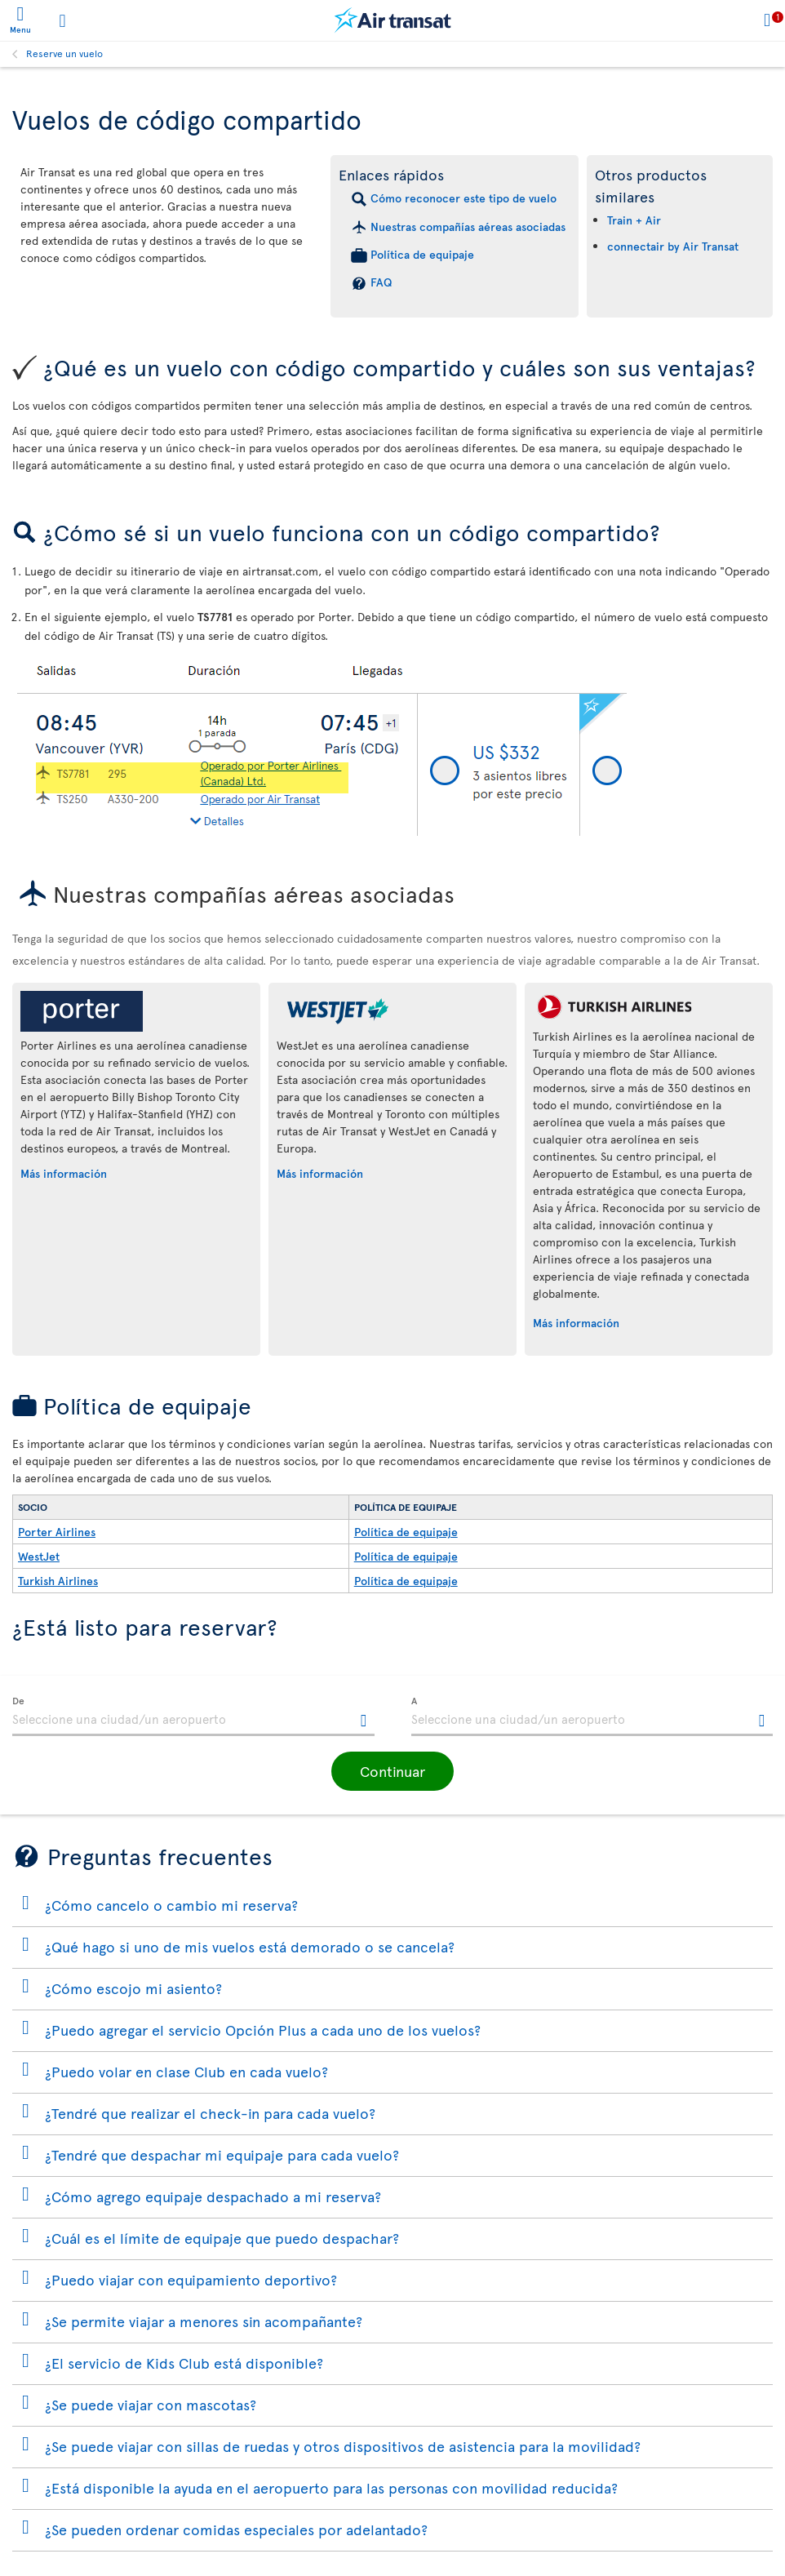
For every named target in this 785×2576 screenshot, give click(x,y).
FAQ (381, 282)
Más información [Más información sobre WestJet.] (320, 1173)
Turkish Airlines (58, 1580)
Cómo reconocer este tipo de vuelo (463, 198)
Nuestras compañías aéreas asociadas (467, 226)
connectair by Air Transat (672, 246)
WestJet (39, 1556)
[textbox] (193, 1716)
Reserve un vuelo (64, 53)
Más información (63, 1173)
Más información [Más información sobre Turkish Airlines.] (576, 1322)
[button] (392, 1771)
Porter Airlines (56, 1531)
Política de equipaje (422, 254)
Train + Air (634, 220)
